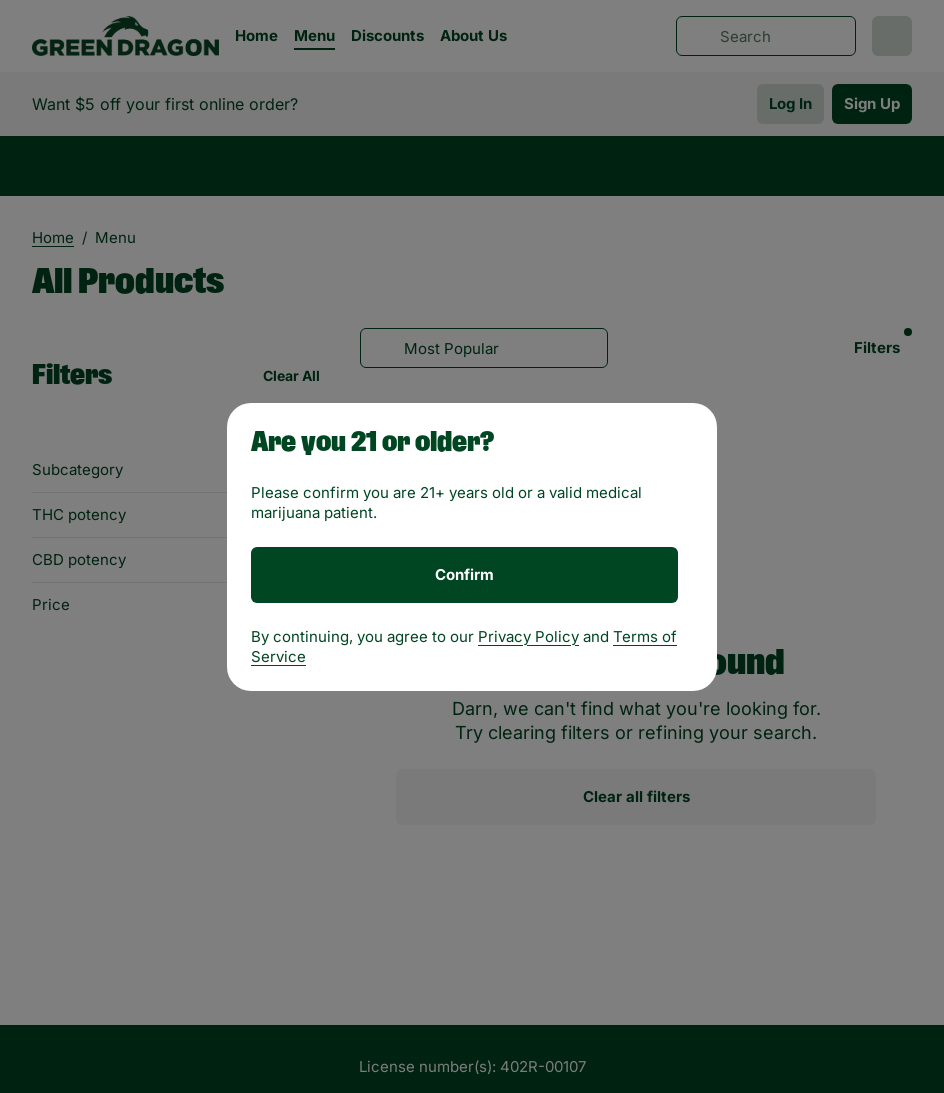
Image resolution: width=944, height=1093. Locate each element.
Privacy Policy (528, 636)
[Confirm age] (464, 575)
